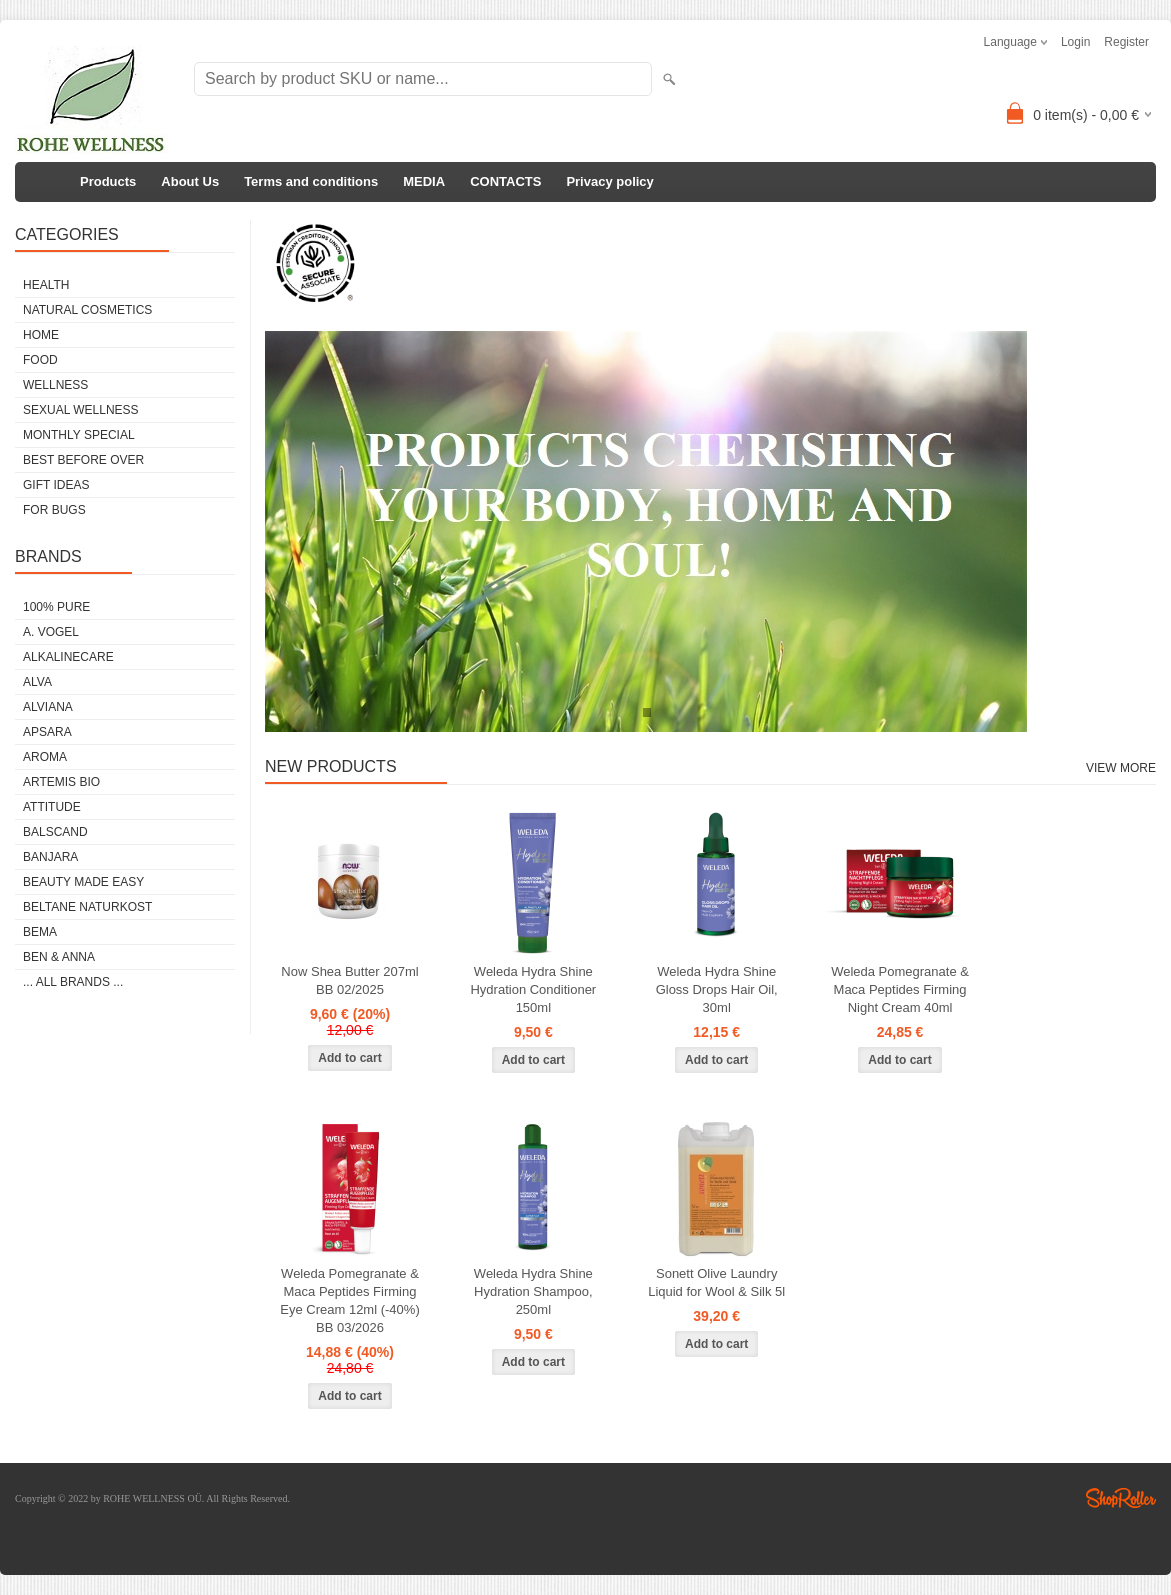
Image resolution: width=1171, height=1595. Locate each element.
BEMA (40, 932)
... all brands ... (73, 982)
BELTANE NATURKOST (87, 907)
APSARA (47, 732)
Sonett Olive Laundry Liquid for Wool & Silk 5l (716, 1282)
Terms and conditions (311, 181)
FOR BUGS (54, 510)
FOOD (40, 360)
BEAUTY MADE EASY (83, 882)
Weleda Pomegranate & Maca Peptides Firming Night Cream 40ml (900, 989)
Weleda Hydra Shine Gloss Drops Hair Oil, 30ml (717, 989)
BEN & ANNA (59, 957)
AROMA (45, 757)
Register (1126, 42)
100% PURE (56, 607)
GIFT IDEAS (56, 485)
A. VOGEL (51, 632)
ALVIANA (48, 707)
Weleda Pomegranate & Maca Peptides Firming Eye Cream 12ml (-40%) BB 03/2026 (349, 1300)
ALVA (37, 682)
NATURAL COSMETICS (87, 310)
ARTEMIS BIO (61, 782)
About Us (190, 181)
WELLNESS (55, 385)
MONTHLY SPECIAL (79, 435)
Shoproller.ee (1121, 1498)
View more (1121, 768)
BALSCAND (55, 832)
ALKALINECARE (68, 657)
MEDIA (424, 181)
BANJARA (50, 857)
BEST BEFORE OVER (83, 460)
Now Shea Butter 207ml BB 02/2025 (349, 980)
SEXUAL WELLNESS (81, 410)
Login (1075, 42)
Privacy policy (609, 181)
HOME (41, 335)
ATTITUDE (52, 807)
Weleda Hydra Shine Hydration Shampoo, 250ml (533, 1291)
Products (108, 181)
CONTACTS (505, 181)
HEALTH (46, 285)
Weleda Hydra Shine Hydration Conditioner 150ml (533, 989)
